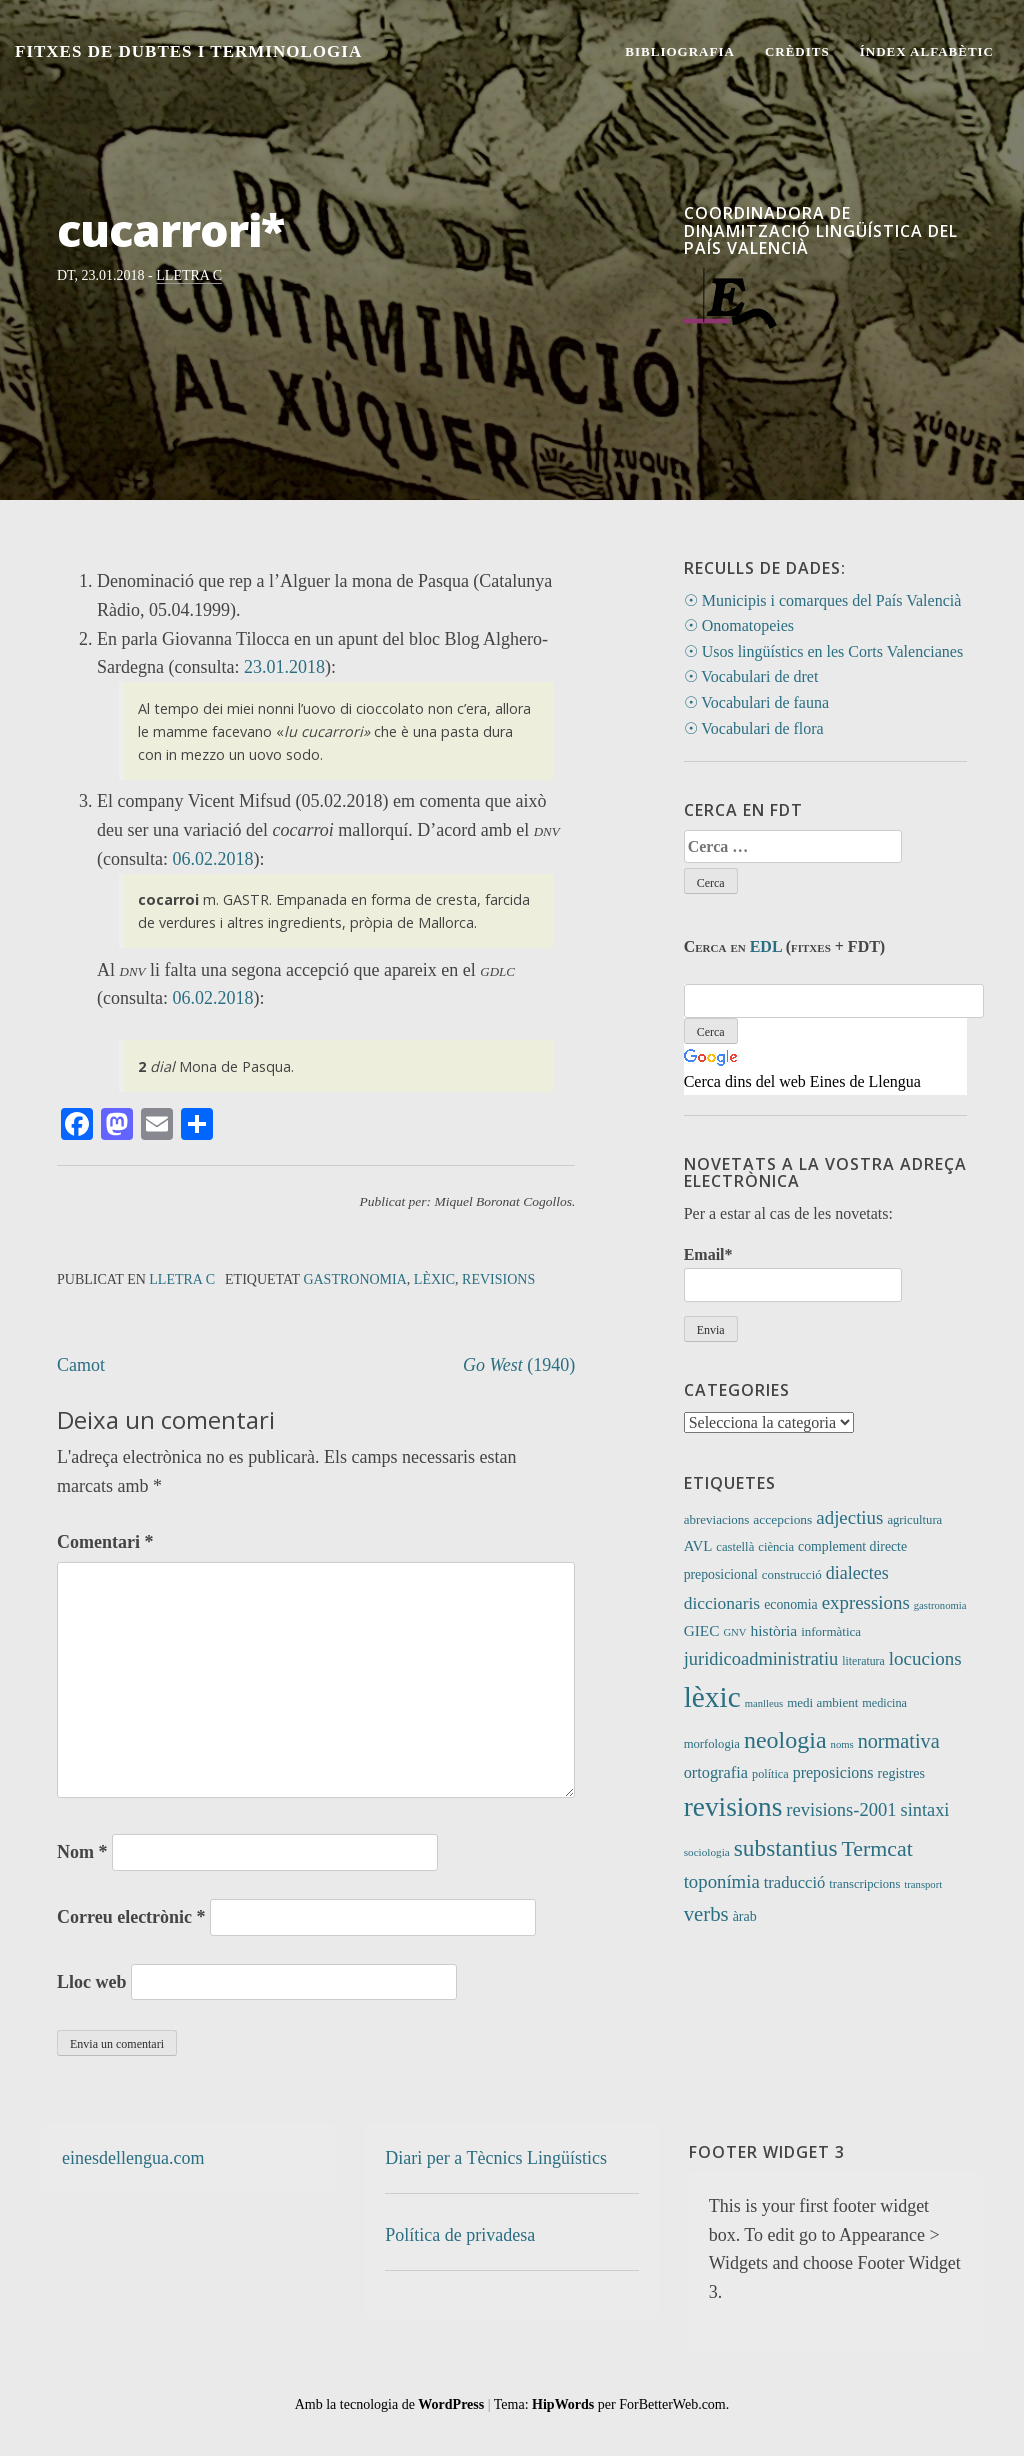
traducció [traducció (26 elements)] (795, 1882)
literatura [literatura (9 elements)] (863, 1661)
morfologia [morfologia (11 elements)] (712, 1744)
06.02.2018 (212, 859)
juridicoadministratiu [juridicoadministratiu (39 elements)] (761, 1659)
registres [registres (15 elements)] (901, 1773)
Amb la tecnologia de (390, 2404)
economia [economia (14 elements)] (791, 1604)
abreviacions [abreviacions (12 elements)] (717, 1519)
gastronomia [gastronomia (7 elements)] (940, 1605)
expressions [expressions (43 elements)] (866, 1602)
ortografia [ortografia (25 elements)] (716, 1772)
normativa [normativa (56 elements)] (899, 1741)
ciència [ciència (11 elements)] (776, 1547)
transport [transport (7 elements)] (923, 1884)
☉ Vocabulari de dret (751, 676)
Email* (793, 1273)
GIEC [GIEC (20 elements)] (702, 1630)
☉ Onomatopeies (739, 625)
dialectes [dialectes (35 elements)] (857, 1573)
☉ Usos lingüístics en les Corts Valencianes (823, 651)
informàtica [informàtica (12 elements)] (831, 1631)
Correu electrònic (131, 1917)
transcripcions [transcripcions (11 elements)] (864, 1884)
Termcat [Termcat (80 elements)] (876, 1849)
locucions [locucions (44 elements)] (925, 1658)
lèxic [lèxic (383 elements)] (712, 1697)
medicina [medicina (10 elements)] (884, 1703)
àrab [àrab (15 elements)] (745, 1916)
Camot (81, 1365)
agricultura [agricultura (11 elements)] (914, 1520)
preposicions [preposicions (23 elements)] (833, 1772)
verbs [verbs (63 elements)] (706, 1913)
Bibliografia (680, 51)
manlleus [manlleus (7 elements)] (764, 1703)
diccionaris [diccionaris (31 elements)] (722, 1603)
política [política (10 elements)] (770, 1774)
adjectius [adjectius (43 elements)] (849, 1517)
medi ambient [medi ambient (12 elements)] (822, 1702)
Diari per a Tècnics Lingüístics (496, 2158)
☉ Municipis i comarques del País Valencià (823, 600)
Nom (82, 1852)
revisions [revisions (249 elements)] (733, 1807)
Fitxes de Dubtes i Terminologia (188, 51)
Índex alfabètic (927, 51)
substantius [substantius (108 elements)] (786, 1848)
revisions (498, 1279)
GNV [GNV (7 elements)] (734, 1632)
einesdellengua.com (133, 2158)
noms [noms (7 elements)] (842, 1744)
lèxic (434, 1279)
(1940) (519, 1365)
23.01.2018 (284, 667)
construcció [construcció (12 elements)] (792, 1574)
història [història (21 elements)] (774, 1630)
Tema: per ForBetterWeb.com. (611, 2404)
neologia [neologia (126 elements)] (785, 1740)
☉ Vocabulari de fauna (756, 702)
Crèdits (797, 51)
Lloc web (92, 1982)
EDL (766, 946)
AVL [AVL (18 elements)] (698, 1546)
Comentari (105, 1542)
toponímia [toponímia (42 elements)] (722, 1881)
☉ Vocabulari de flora (754, 728)
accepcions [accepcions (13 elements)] (782, 1519)
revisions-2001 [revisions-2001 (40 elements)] (841, 1809)
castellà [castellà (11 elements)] (735, 1547)
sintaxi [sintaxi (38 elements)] (925, 1810)
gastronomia (354, 1279)
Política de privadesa (460, 2235)
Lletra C (189, 275)
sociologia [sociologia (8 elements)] (707, 1852)
